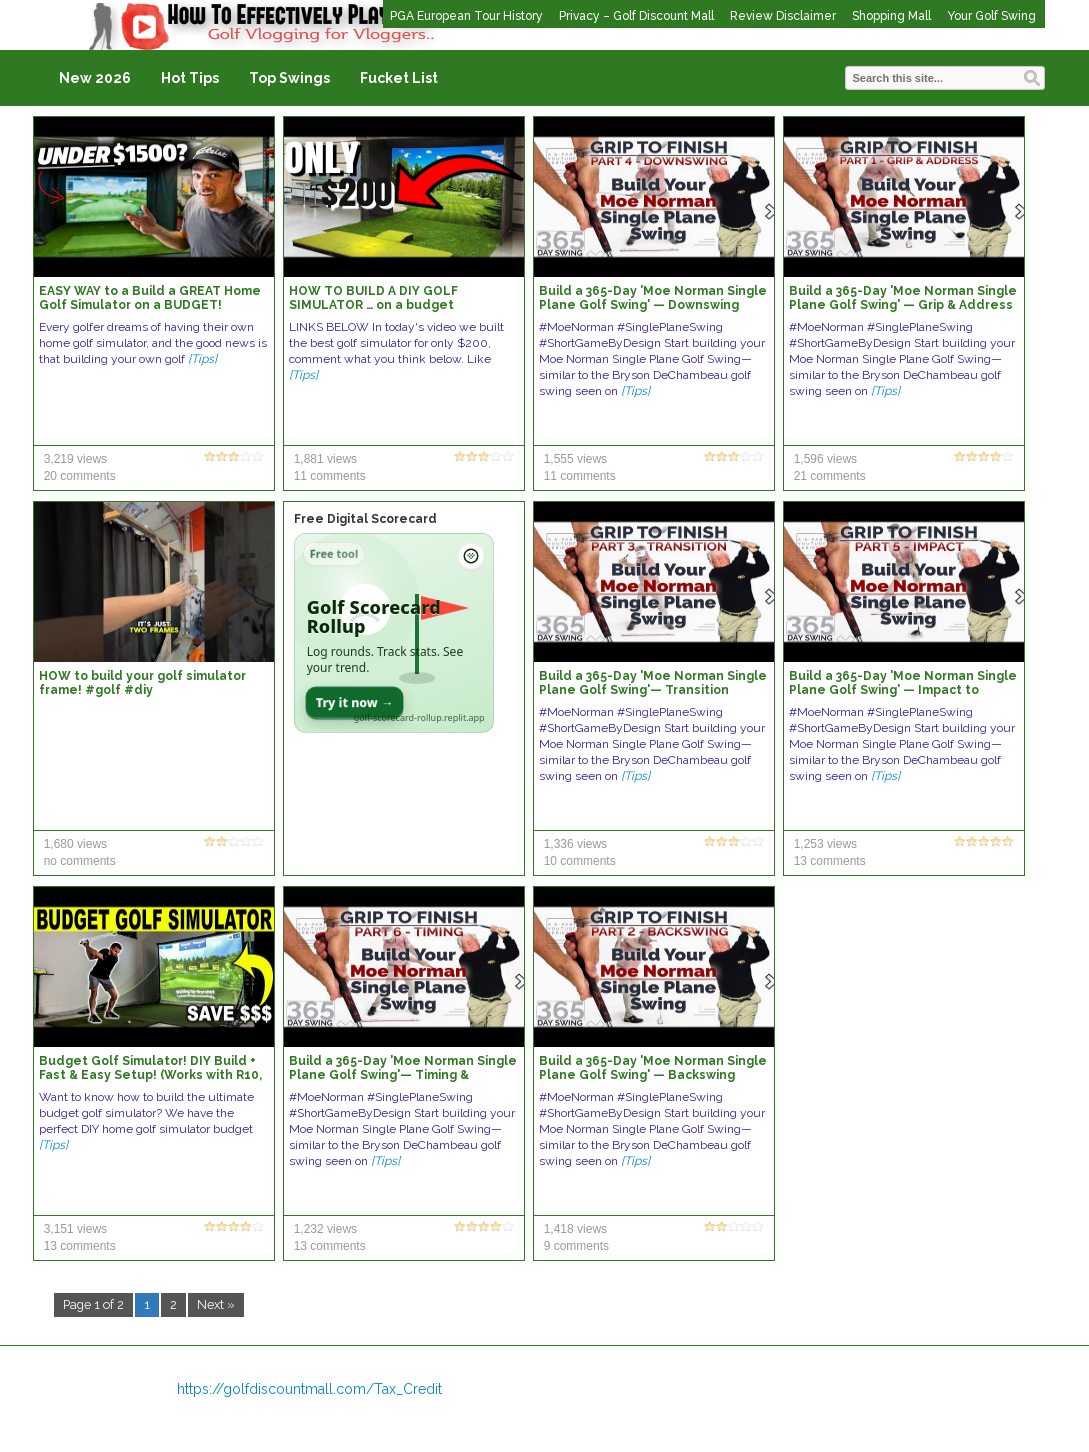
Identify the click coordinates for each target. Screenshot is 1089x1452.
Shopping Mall (891, 16)
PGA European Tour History (466, 16)
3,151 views (75, 1229)
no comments (80, 861)
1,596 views (825, 459)
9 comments (576, 1246)
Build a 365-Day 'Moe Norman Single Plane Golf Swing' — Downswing (653, 298)
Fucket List (399, 78)
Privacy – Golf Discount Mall (636, 16)
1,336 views (575, 844)
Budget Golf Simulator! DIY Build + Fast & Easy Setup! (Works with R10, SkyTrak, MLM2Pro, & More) (150, 1075)
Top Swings (289, 78)
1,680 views (75, 844)
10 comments (580, 861)
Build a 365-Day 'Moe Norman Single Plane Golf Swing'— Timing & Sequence (403, 1075)
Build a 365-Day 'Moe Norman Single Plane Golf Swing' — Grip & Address (903, 298)
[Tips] (202, 359)
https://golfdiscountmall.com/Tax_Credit (309, 1389)
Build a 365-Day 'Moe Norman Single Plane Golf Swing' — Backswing (653, 1068)
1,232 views (325, 1229)
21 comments (830, 476)
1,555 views (575, 459)
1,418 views (575, 1229)
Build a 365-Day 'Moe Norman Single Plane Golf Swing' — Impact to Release (903, 690)
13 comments (830, 861)
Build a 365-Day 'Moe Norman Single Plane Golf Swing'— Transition (653, 683)
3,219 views (75, 459)
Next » (216, 1304)
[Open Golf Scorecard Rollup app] (394, 633)
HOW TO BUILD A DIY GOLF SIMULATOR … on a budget (373, 298)
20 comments (80, 476)
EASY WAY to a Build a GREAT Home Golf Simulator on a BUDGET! (150, 298)
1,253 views (825, 844)
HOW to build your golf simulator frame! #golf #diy (142, 683)
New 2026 (95, 78)
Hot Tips (190, 78)
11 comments (330, 476)
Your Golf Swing (991, 16)
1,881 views (325, 459)
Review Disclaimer (783, 16)
